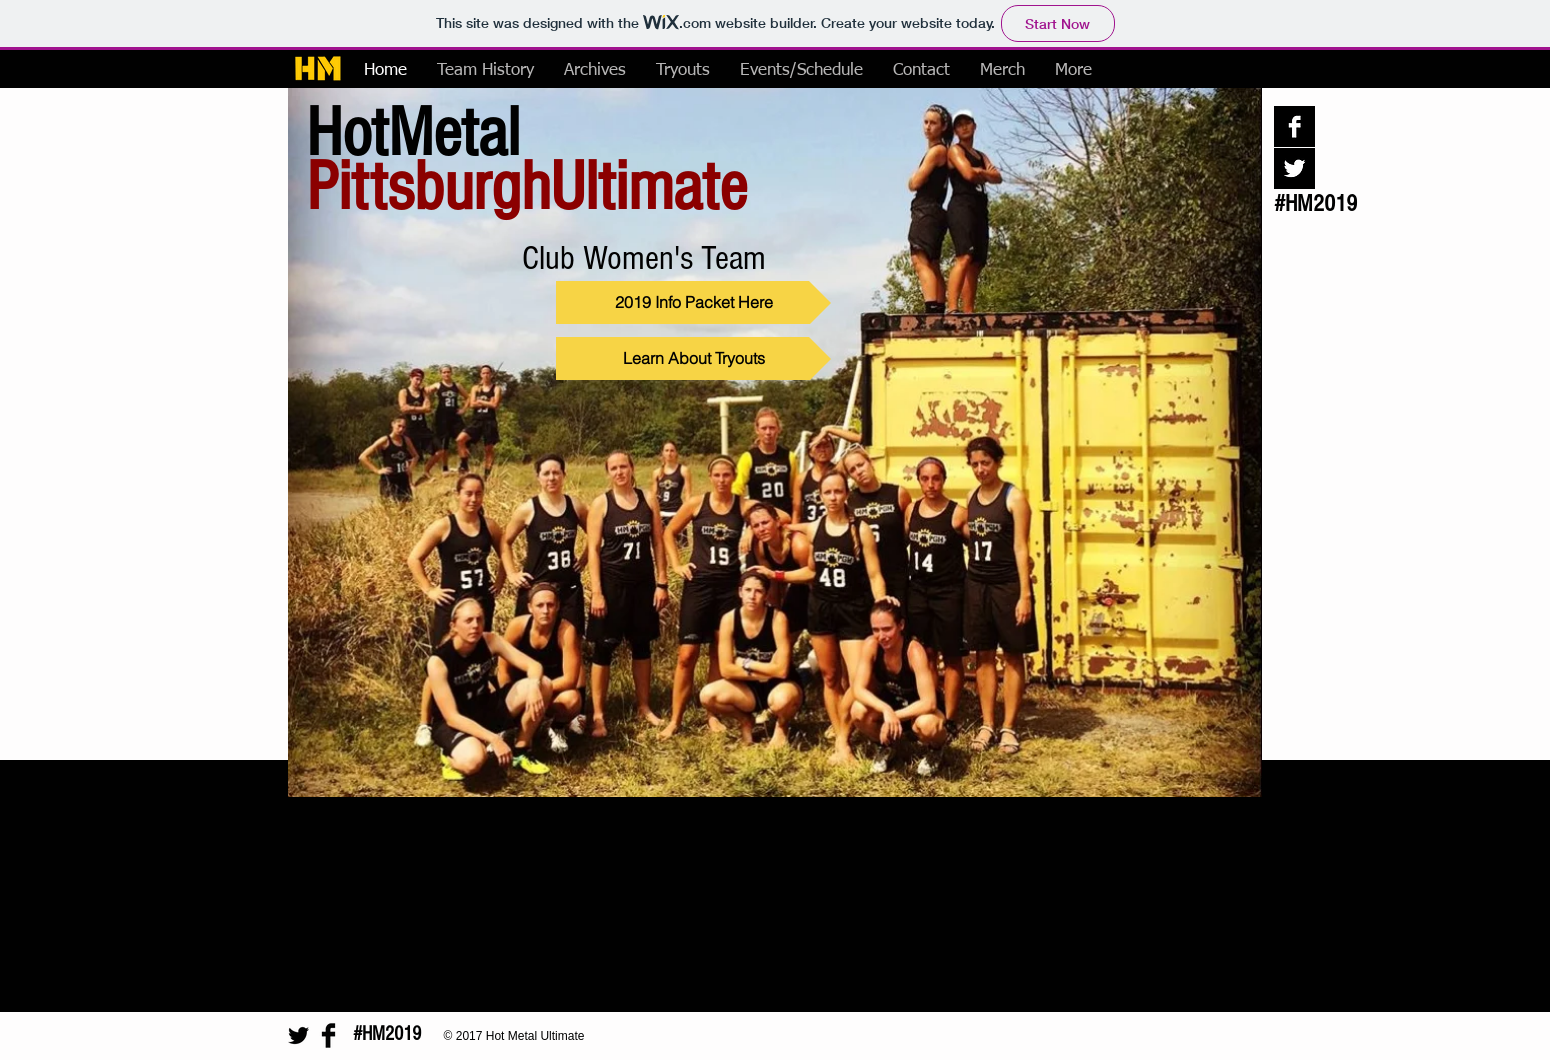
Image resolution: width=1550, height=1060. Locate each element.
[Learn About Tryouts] (693, 358)
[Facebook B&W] (1294, 126)
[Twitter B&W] (1294, 168)
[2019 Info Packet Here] (693, 302)
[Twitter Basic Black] (298, 1035)
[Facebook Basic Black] (328, 1035)
